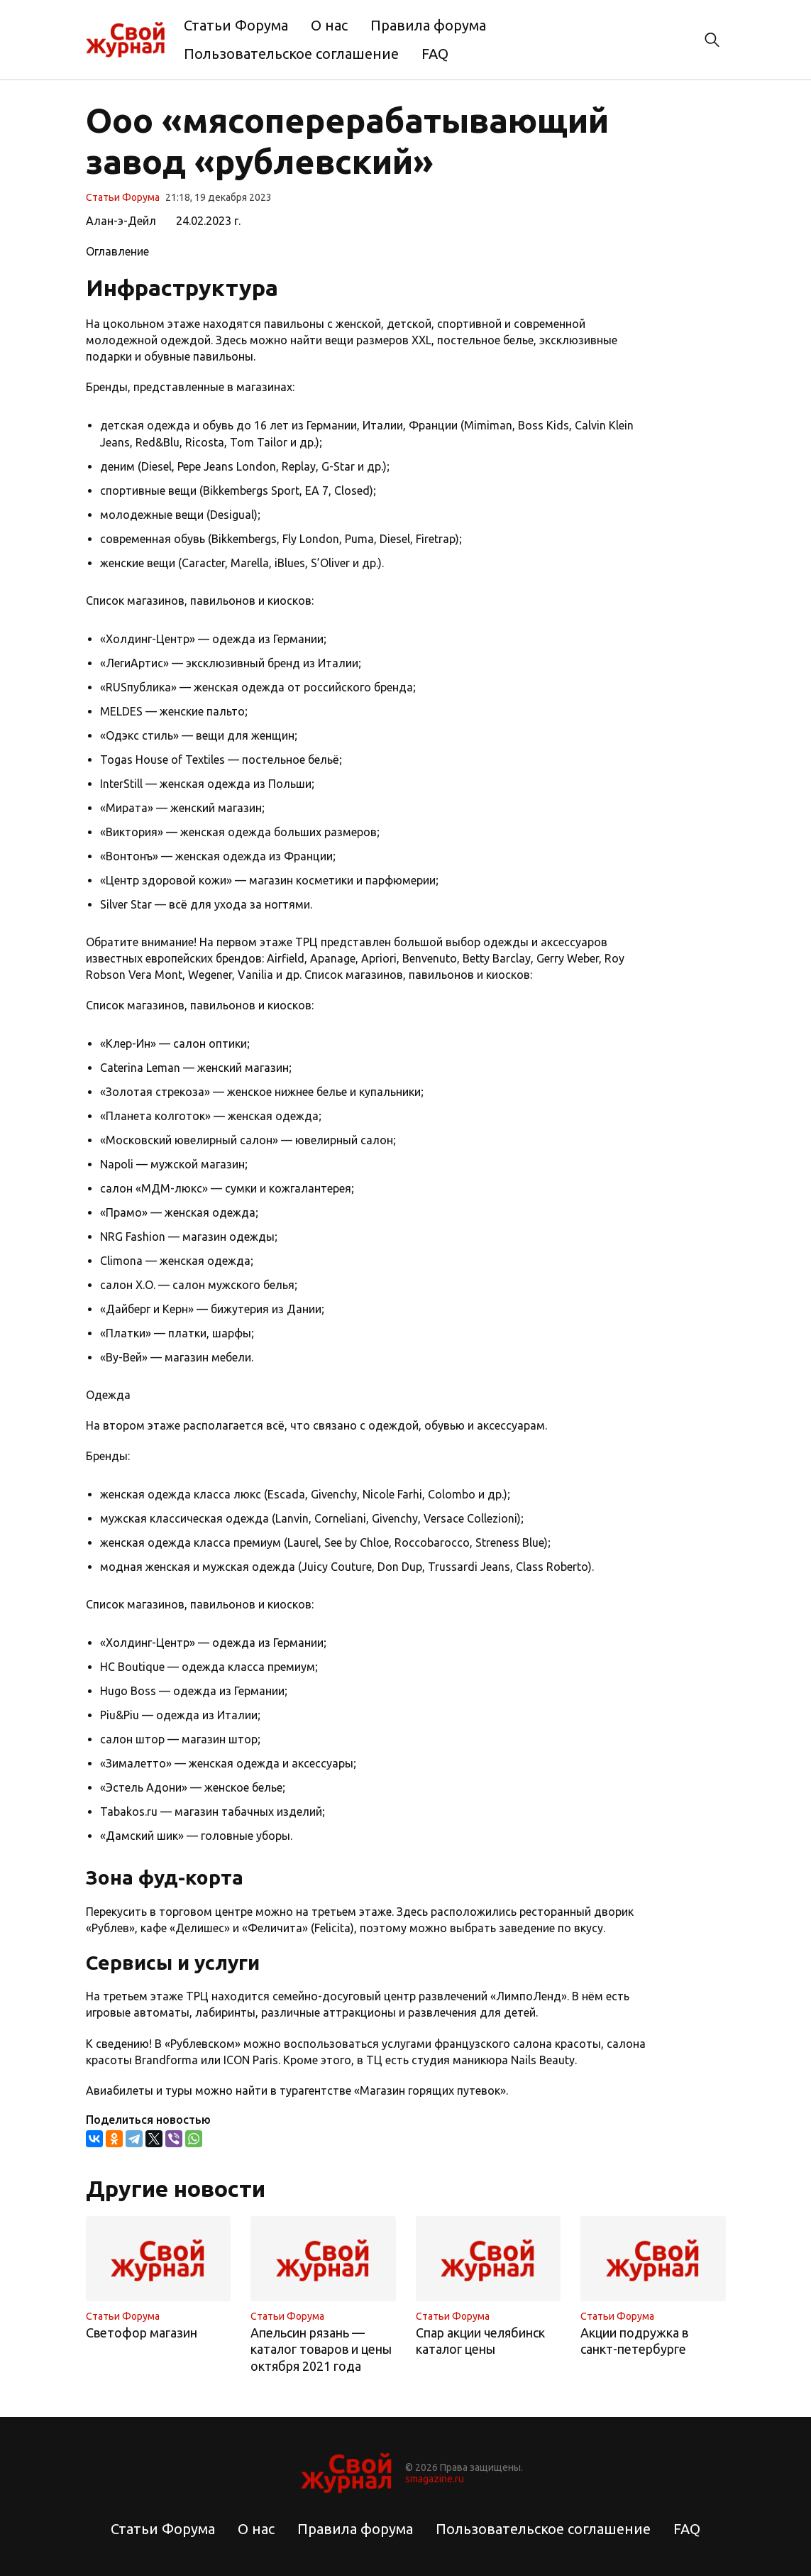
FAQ (434, 53)
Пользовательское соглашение (291, 53)
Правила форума (428, 25)
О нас (329, 25)
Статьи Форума (236, 25)
